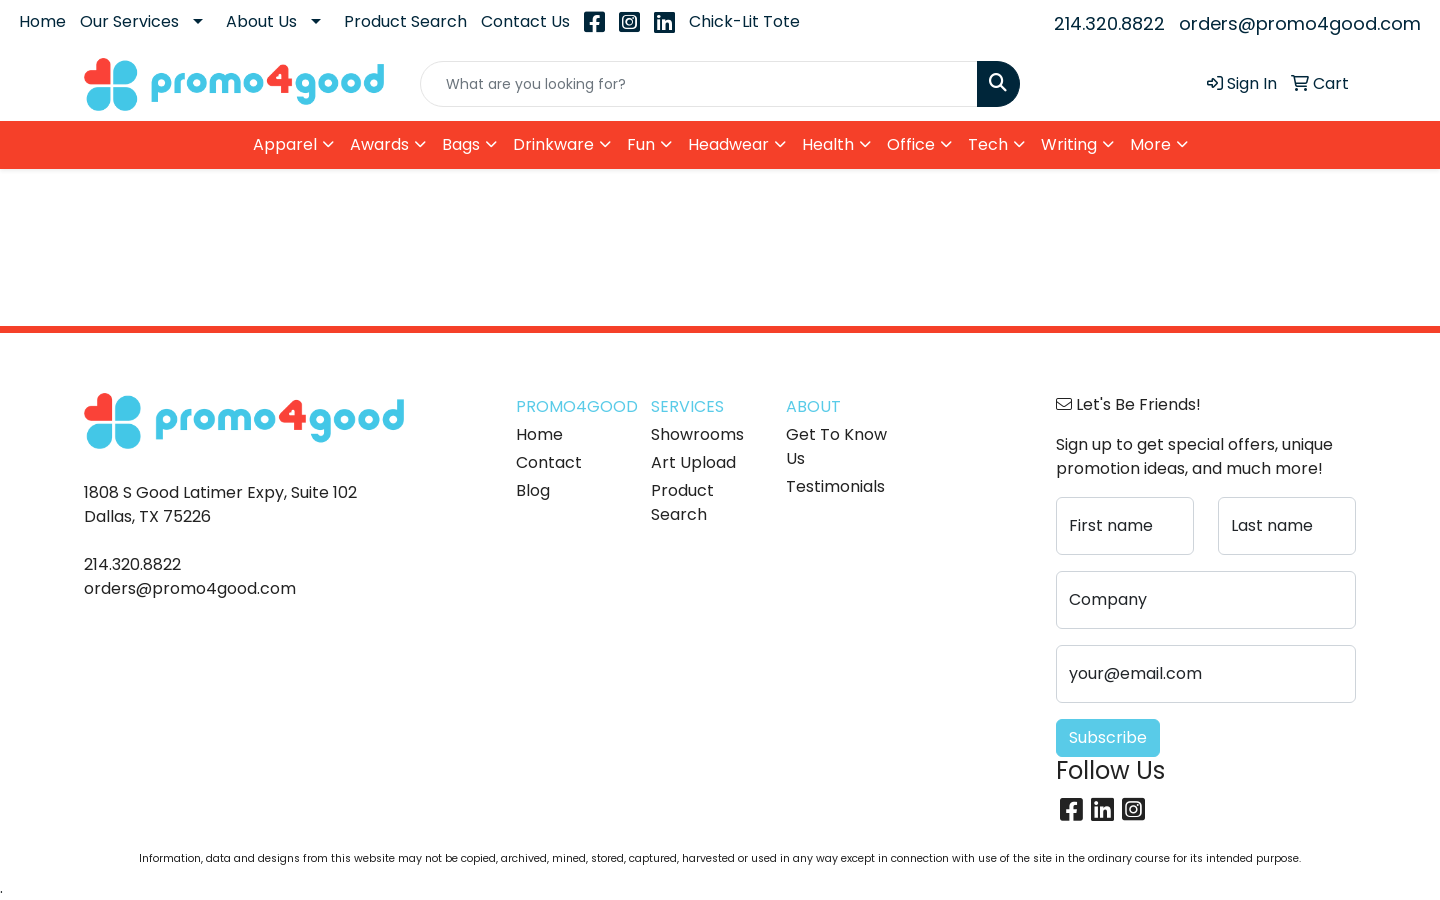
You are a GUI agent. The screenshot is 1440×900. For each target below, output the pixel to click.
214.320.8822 (1109, 23)
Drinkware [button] (553, 144)
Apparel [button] (285, 144)
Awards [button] (379, 144)
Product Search (405, 21)
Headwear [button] (728, 144)
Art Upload (693, 462)
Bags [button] (461, 144)
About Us (261, 21)
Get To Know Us (836, 446)
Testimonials (835, 486)
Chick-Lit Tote (744, 21)
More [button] (1150, 144)
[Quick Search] (699, 84)
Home (42, 21)
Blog (533, 490)
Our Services (129, 21)
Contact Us (525, 21)
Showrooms (697, 434)
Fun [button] (641, 144)
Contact (549, 462)
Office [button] (911, 144)
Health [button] (828, 144)
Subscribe (1108, 737)
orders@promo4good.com (1300, 23)
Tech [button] (988, 144)
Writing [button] (1069, 144)
